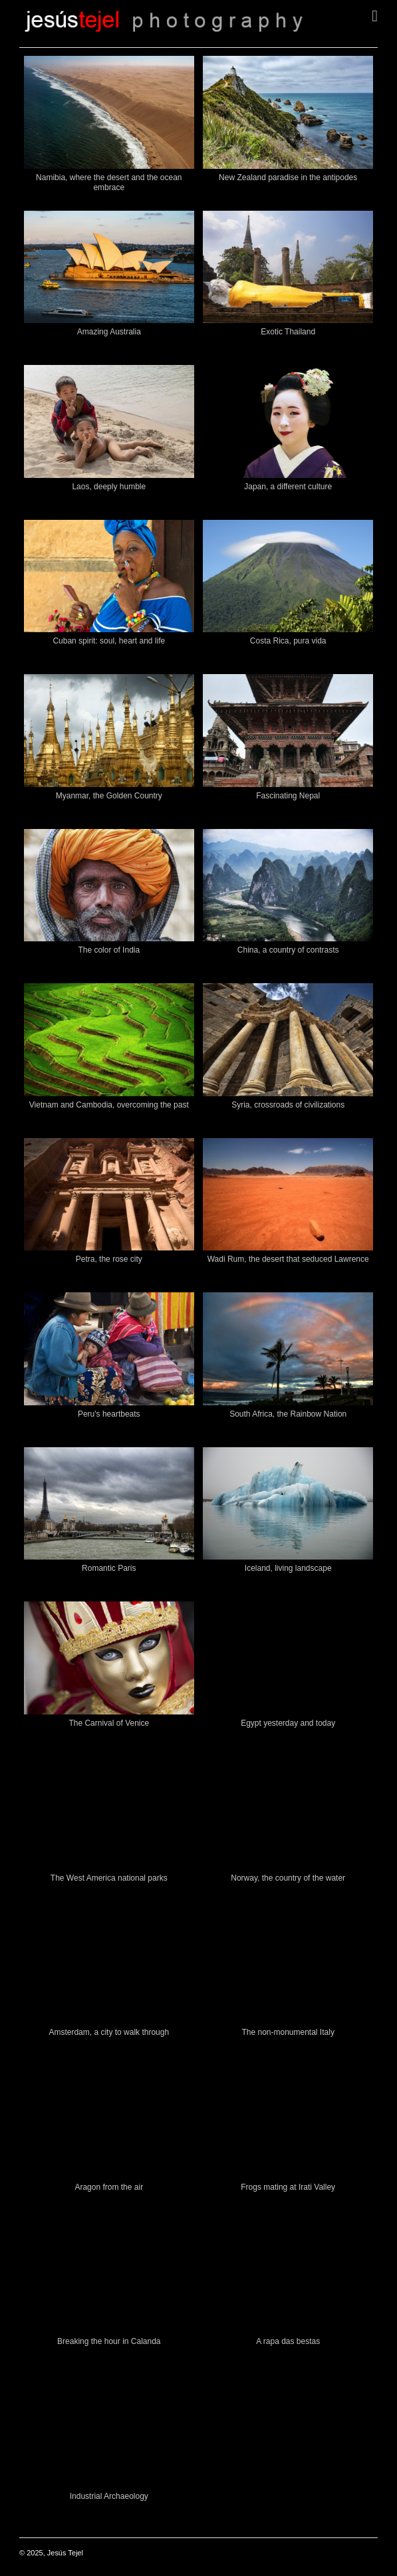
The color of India (109, 950)
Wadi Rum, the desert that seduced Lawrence (288, 1259)
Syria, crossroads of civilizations (287, 1105)
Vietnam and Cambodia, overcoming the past (109, 1105)
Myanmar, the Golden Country (109, 795)
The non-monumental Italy (287, 2032)
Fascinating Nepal (288, 795)
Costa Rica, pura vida (288, 640)
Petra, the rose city (109, 1259)
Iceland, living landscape (288, 1568)
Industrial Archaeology (109, 2496)
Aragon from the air (108, 2187)
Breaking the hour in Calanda (108, 2341)
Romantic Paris (109, 1568)
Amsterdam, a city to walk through (109, 2032)
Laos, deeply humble (109, 486)
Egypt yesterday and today (288, 1723)
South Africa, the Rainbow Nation (287, 1414)
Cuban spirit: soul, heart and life (109, 640)
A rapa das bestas (288, 2341)
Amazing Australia (109, 331)
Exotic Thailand (288, 331)
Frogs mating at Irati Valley (288, 2187)
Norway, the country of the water (288, 1878)
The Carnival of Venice (108, 1723)
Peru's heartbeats (109, 1414)
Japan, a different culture (288, 486)
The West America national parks (109, 1878)
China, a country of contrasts (288, 950)
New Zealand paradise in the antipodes (288, 177)
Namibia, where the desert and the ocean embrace (109, 182)
